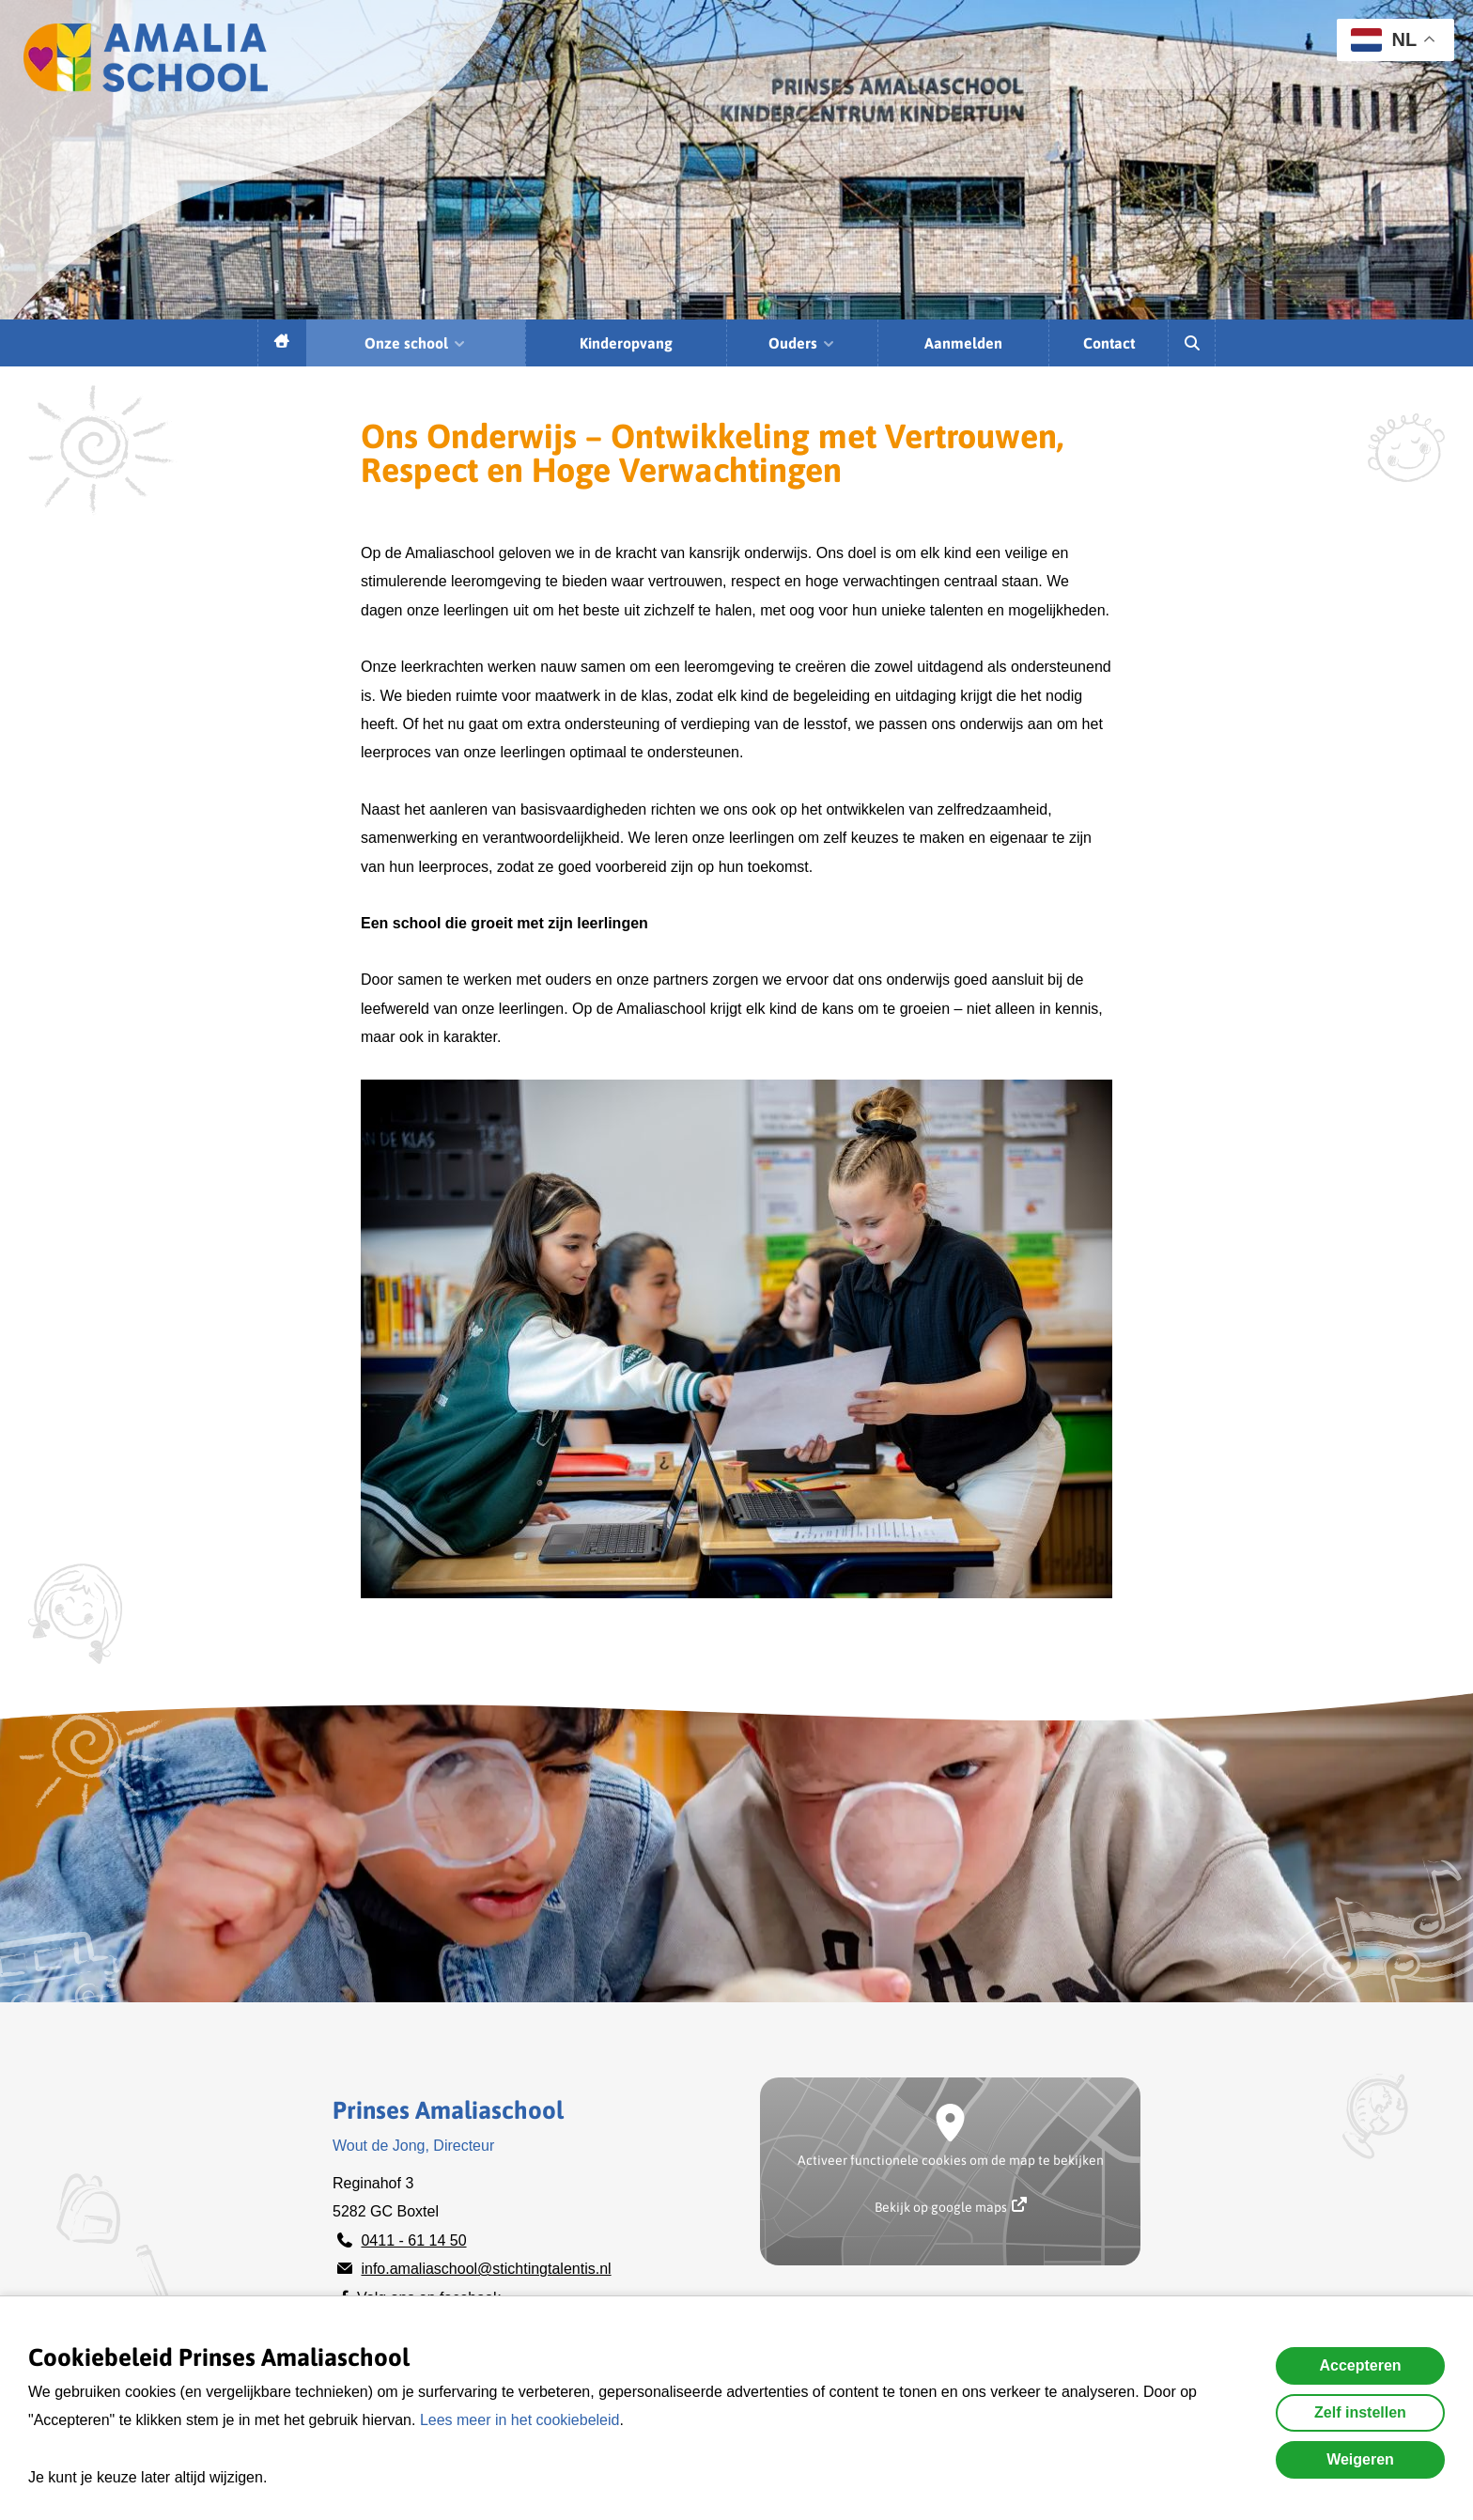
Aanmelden (963, 342)
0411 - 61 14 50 (413, 2240)
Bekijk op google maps (951, 2206)
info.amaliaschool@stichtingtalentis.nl (486, 2269)
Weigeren (1360, 2459)
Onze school (415, 342)
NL (1384, 40)
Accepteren (1360, 2365)
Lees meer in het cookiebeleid (520, 2420)
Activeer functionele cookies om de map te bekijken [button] (951, 2160)
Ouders (802, 342)
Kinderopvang (626, 342)
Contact (1109, 342)
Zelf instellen (1360, 2412)
